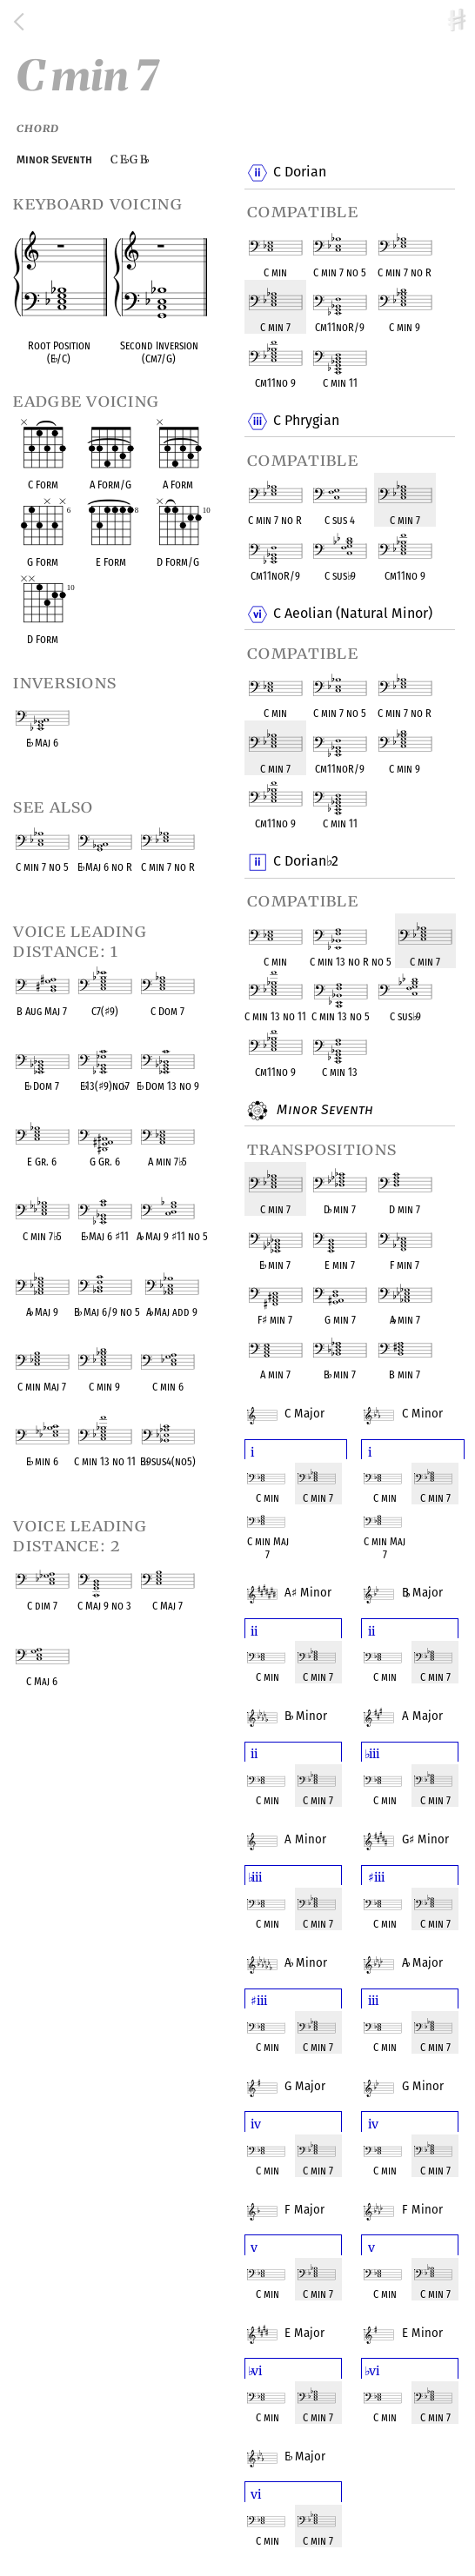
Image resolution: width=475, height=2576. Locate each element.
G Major (298, 2075)
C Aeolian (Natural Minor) (352, 614)
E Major (298, 2322)
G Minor (418, 1829)
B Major (416, 1582)
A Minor (301, 1582)
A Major (415, 1705)
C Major (298, 1403)
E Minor (415, 2322)
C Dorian (299, 173)
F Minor (415, 2199)
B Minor (299, 1705)
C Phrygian (305, 421)
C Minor (415, 1403)
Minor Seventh (322, 1110)
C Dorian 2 (305, 862)
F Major (298, 2199)
